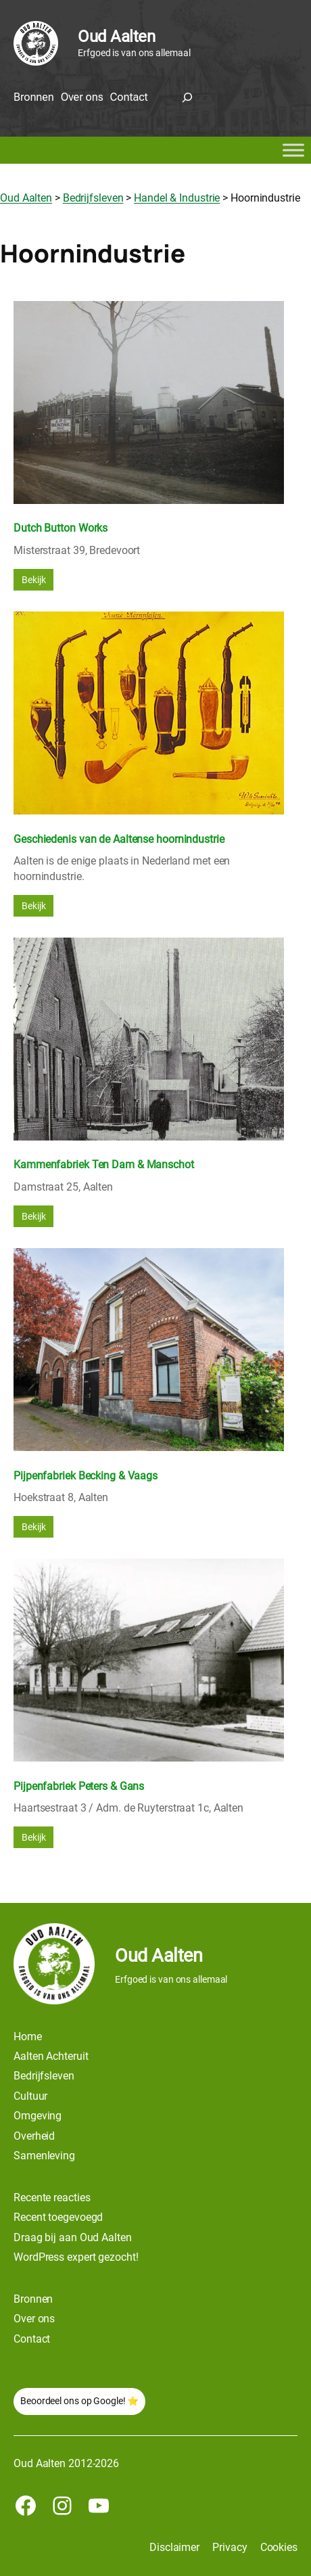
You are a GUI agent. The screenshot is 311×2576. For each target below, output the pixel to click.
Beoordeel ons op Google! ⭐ (79, 2400)
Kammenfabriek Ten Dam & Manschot (104, 1164)
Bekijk (33, 579)
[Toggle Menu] (293, 150)
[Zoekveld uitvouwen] (187, 97)
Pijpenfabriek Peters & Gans (79, 1786)
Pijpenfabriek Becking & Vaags (86, 1475)
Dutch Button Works (60, 528)
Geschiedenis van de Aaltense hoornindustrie (119, 839)
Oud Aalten (116, 36)
